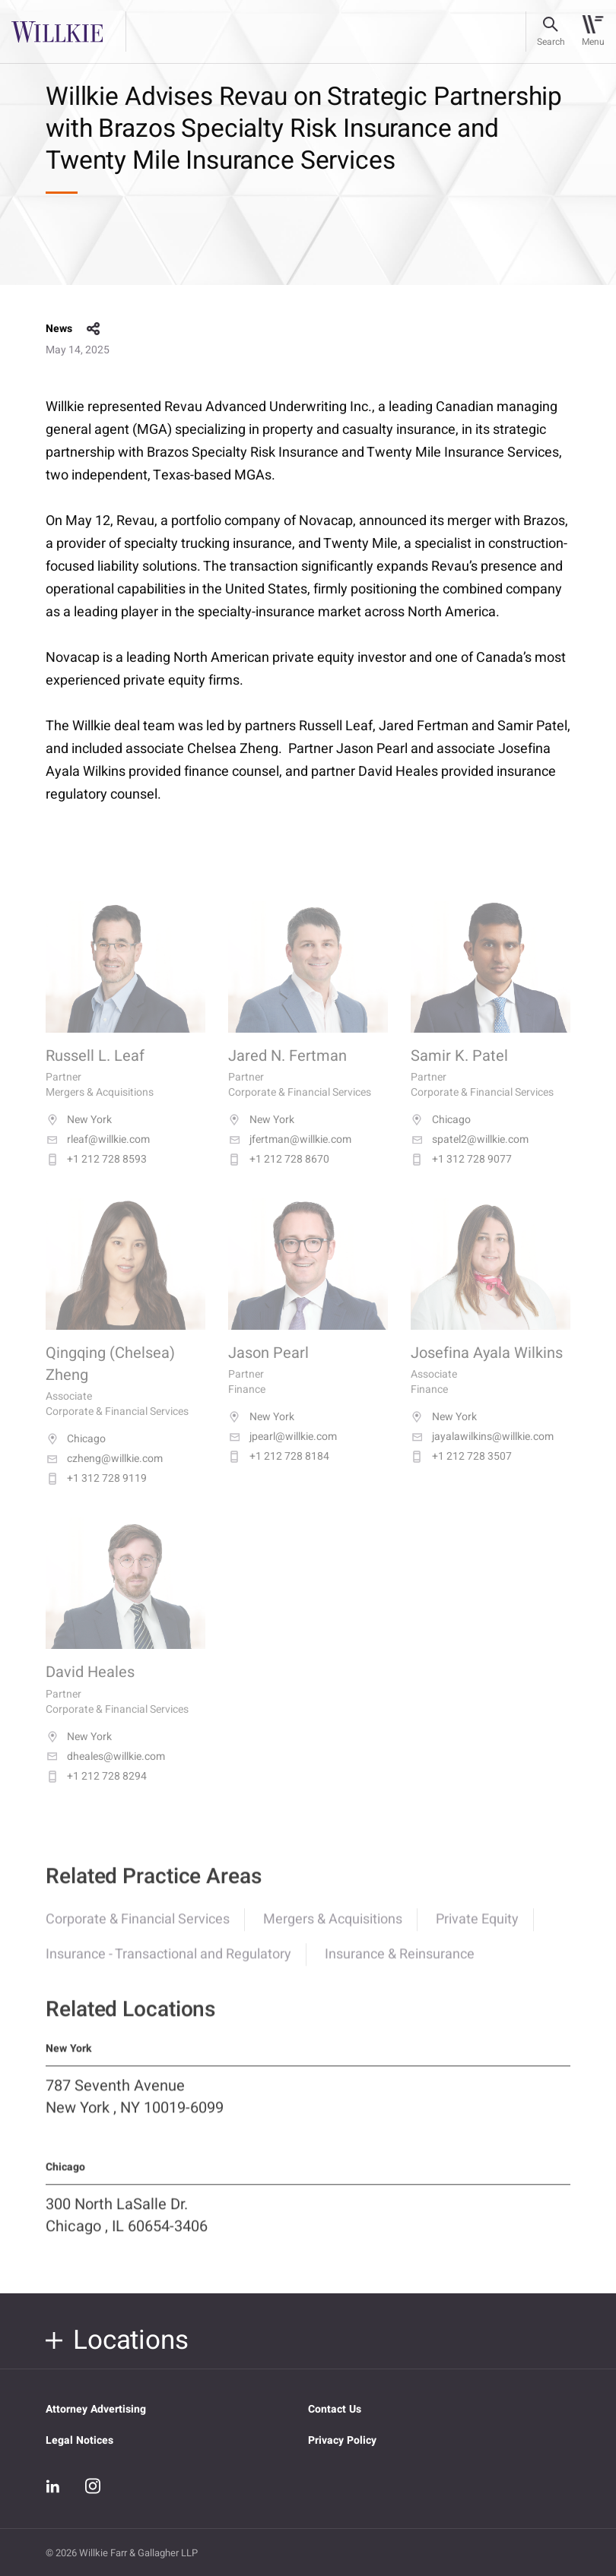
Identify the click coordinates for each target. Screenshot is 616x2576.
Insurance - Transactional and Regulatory (168, 1970)
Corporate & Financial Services (138, 1936)
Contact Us (334, 2409)
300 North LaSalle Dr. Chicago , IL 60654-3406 (127, 2232)
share (93, 329)
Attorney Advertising (96, 2409)
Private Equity (477, 1936)
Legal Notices (79, 2440)
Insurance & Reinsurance (400, 1970)
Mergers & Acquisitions (332, 1936)
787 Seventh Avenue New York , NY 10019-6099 (135, 2113)
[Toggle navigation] (593, 32)
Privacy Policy (342, 2440)
